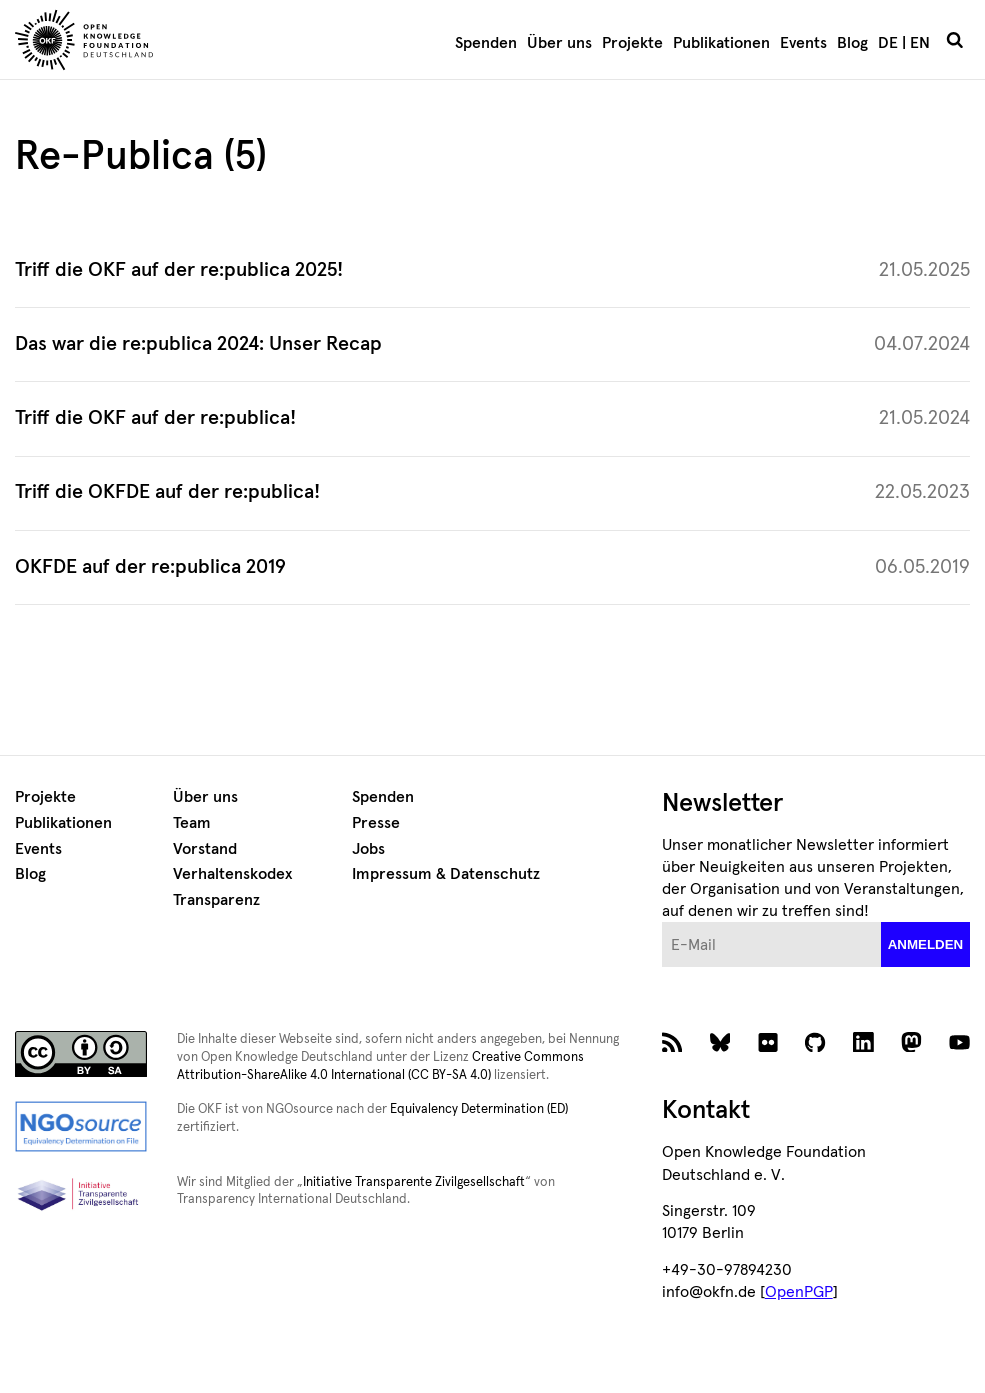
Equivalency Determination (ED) (479, 1109)
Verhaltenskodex (232, 874)
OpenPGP (799, 1292)
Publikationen (721, 43)
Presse (376, 823)
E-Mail (662, 922)
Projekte (632, 43)
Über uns (559, 43)
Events (803, 43)
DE (888, 43)
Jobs (368, 849)
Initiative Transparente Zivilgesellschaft (414, 1182)
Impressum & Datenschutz (446, 874)
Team (192, 823)
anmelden (926, 944)
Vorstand (205, 849)
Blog (852, 43)
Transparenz (216, 900)
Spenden (486, 43)
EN (920, 43)
